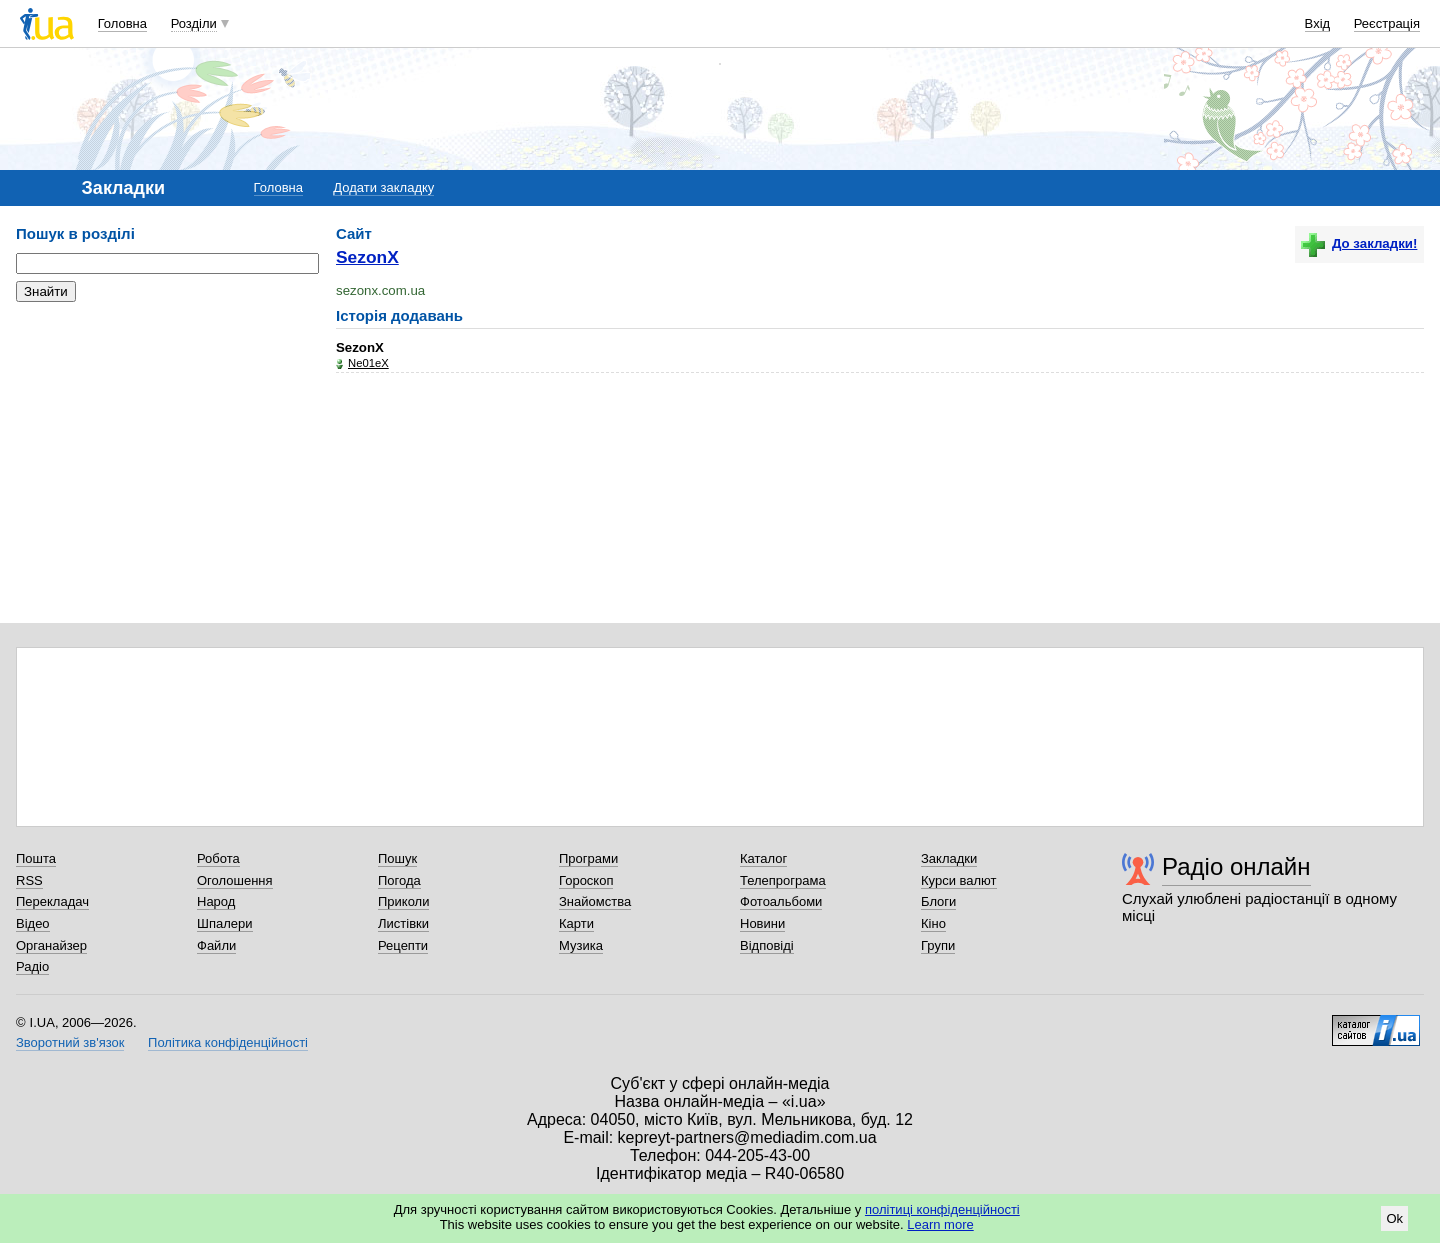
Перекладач (52, 901)
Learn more (940, 1224)
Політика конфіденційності (228, 1042)
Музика (581, 945)
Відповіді (767, 945)
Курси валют (959, 880)
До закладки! (1359, 243)
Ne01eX (368, 363)
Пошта (36, 858)
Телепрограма (783, 880)
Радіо (32, 966)
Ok (1394, 1218)
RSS (29, 880)
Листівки (403, 923)
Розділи (194, 23)
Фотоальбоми (781, 901)
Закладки (949, 858)
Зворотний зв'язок (70, 1042)
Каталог (763, 858)
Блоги (938, 901)
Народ (216, 901)
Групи (938, 945)
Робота (218, 858)
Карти (576, 923)
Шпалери (225, 923)
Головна (122, 23)
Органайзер (51, 945)
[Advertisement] (166, 440)
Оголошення (235, 880)
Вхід (1318, 23)
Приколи (403, 901)
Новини (762, 923)
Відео (33, 923)
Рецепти (403, 945)
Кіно (933, 923)
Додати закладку (383, 187)
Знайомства (595, 901)
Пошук (397, 858)
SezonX (367, 257)
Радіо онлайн (1236, 866)
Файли (216, 945)
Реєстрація (1387, 23)
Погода (399, 880)
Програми (588, 858)
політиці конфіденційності (942, 1209)
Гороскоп (586, 880)
